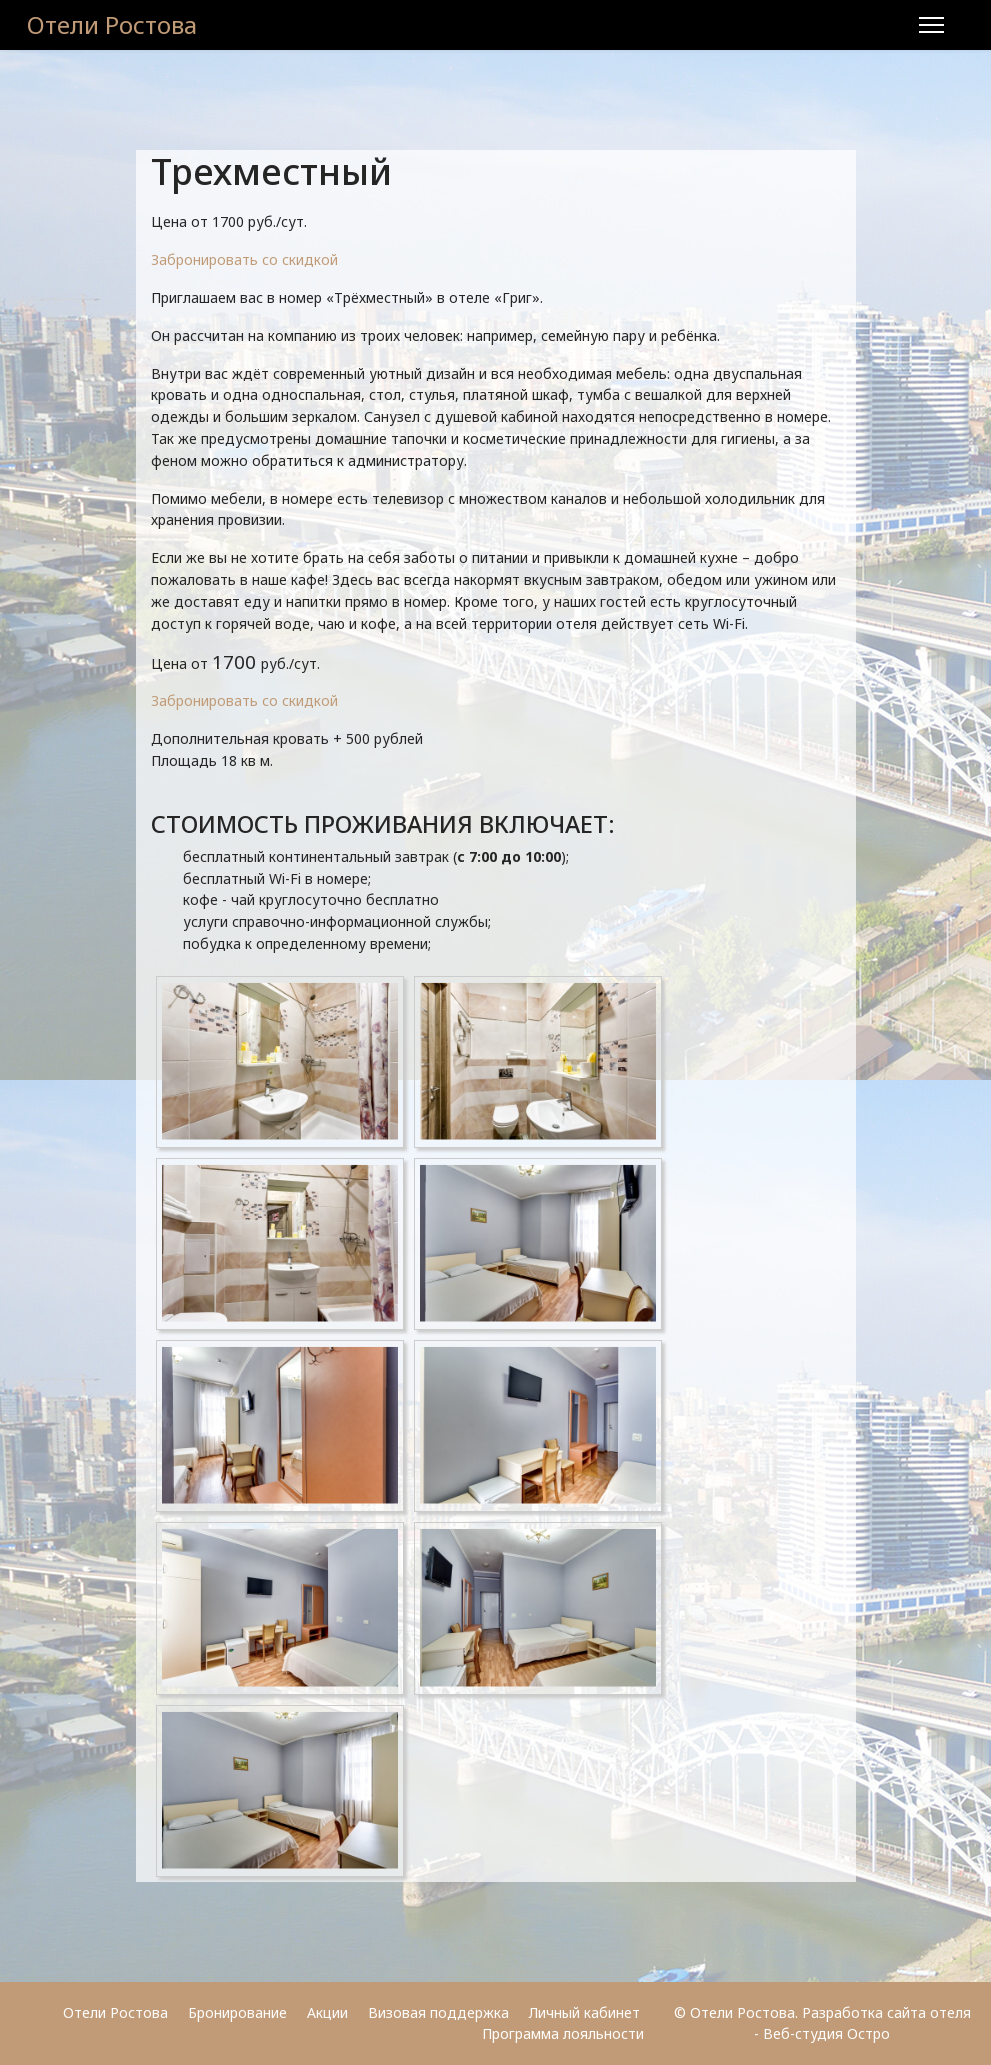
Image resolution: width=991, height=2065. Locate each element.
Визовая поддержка (438, 2012)
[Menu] (931, 25)
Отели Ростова (112, 25)
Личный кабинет (586, 2012)
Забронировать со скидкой (244, 259)
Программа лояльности (563, 2033)
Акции (327, 2012)
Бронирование (237, 2012)
